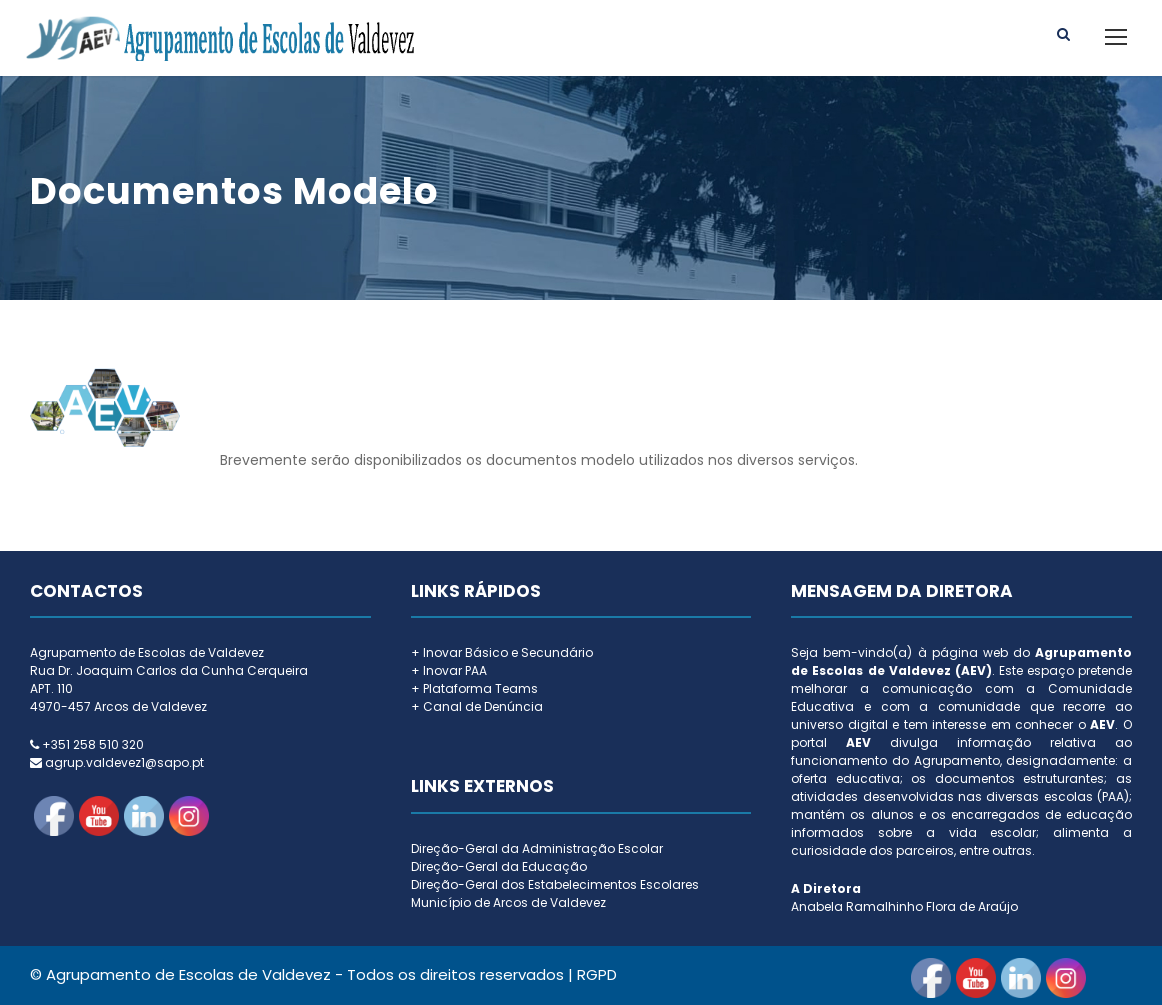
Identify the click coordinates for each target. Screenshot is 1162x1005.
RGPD (597, 974)
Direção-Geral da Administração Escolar (537, 848)
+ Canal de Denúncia (477, 706)
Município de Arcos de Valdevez (508, 902)
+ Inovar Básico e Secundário (502, 652)
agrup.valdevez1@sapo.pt (124, 762)
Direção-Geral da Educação (499, 866)
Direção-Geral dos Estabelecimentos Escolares (555, 884)
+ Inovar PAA (449, 670)
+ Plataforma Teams (474, 688)
